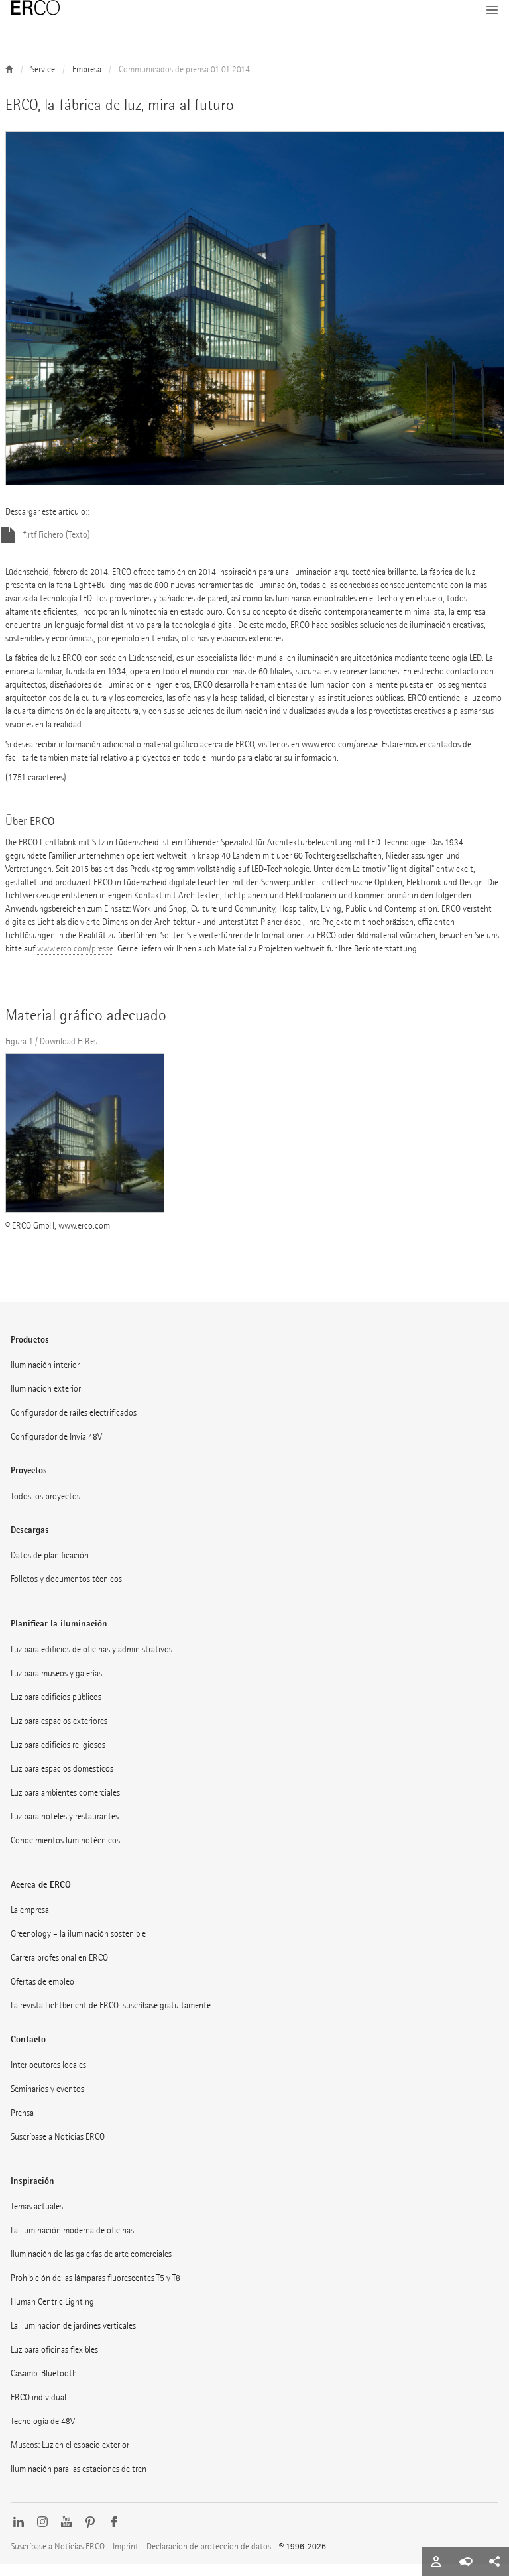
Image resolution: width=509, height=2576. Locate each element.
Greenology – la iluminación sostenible (78, 1945)
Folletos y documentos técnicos (66, 1591)
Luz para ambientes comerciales (65, 1804)
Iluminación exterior (46, 1400)
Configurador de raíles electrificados (74, 1424)
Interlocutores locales (48, 2077)
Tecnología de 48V (43, 2433)
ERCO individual (38, 2409)
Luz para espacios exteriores (59, 1733)
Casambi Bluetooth (44, 2385)
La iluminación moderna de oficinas (72, 2242)
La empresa (30, 1922)
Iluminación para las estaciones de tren (78, 2480)
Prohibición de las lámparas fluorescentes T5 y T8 (95, 2290)
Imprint (126, 2558)
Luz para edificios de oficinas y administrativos (91, 1661)
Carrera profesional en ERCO (59, 1969)
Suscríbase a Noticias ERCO (58, 2148)
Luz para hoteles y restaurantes (65, 1828)
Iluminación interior (45, 1376)
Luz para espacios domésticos (62, 1780)
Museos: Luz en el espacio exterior (70, 2457)
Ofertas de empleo (42, 1993)
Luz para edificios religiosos (58, 1756)
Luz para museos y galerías (56, 1685)
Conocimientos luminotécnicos (65, 1852)
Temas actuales (37, 2218)
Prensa (22, 2124)
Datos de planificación (50, 1567)
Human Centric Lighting (52, 2313)
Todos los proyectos (45, 1508)
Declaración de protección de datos (208, 2558)
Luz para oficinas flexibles (54, 2361)
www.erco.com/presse (75, 960)
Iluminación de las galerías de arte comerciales (91, 2266)
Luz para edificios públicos (56, 1709)
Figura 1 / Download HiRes (51, 1053)
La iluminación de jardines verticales (73, 2337)
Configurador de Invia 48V (56, 1448)
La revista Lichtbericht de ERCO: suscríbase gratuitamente (111, 2017)
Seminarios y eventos (47, 2101)
